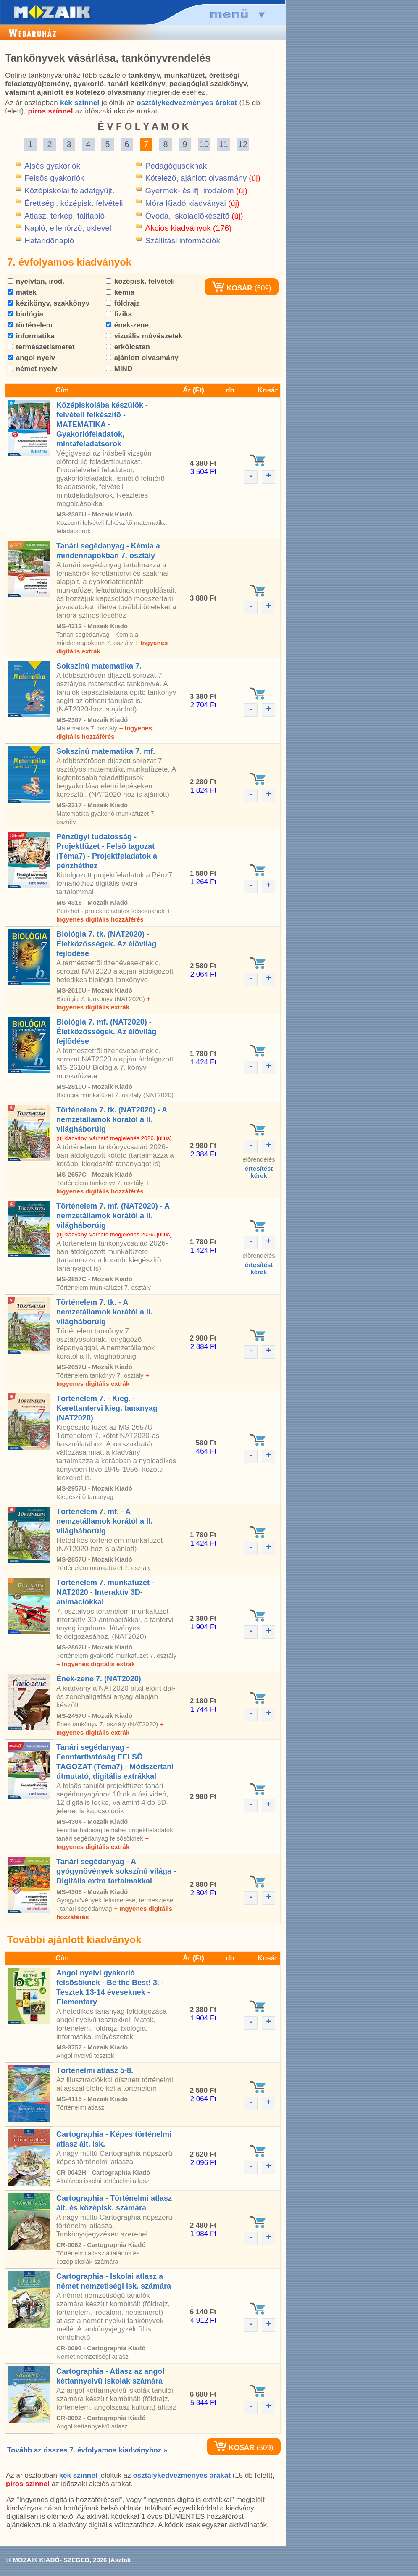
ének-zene (127, 325)
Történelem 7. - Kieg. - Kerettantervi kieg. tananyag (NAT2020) (107, 1408)
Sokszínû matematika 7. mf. (105, 751)
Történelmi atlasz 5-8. (94, 2070)
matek (22, 292)
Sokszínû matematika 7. (99, 666)
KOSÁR (232, 288)
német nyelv (32, 369)
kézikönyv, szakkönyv (48, 303)
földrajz (122, 303)
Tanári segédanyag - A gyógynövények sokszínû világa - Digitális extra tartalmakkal (116, 1871)
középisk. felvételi (140, 281)
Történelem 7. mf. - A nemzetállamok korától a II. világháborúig (104, 1521)
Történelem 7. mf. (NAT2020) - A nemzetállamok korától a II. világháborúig (112, 1216)
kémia (120, 292)
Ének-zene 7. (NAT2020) (98, 1679)
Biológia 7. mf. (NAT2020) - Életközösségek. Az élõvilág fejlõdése (106, 1032)
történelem (30, 325)
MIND (119, 369)
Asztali (120, 2559)
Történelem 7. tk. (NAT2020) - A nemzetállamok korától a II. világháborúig (111, 1119)
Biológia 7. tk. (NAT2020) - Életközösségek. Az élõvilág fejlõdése (106, 944)
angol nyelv (31, 358)
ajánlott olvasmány (142, 358)
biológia (25, 314)
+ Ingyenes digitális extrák (95, 1663)
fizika (119, 314)
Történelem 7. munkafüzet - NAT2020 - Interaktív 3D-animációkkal (105, 1592)
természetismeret (41, 347)
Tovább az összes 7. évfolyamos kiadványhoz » (87, 2450)
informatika (31, 336)
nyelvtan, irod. (36, 281)
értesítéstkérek (259, 1172)
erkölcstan (128, 347)
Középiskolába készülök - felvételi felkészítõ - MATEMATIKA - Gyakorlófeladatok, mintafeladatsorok (102, 424)
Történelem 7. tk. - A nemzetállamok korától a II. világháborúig (104, 1312)
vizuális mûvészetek (144, 336)
